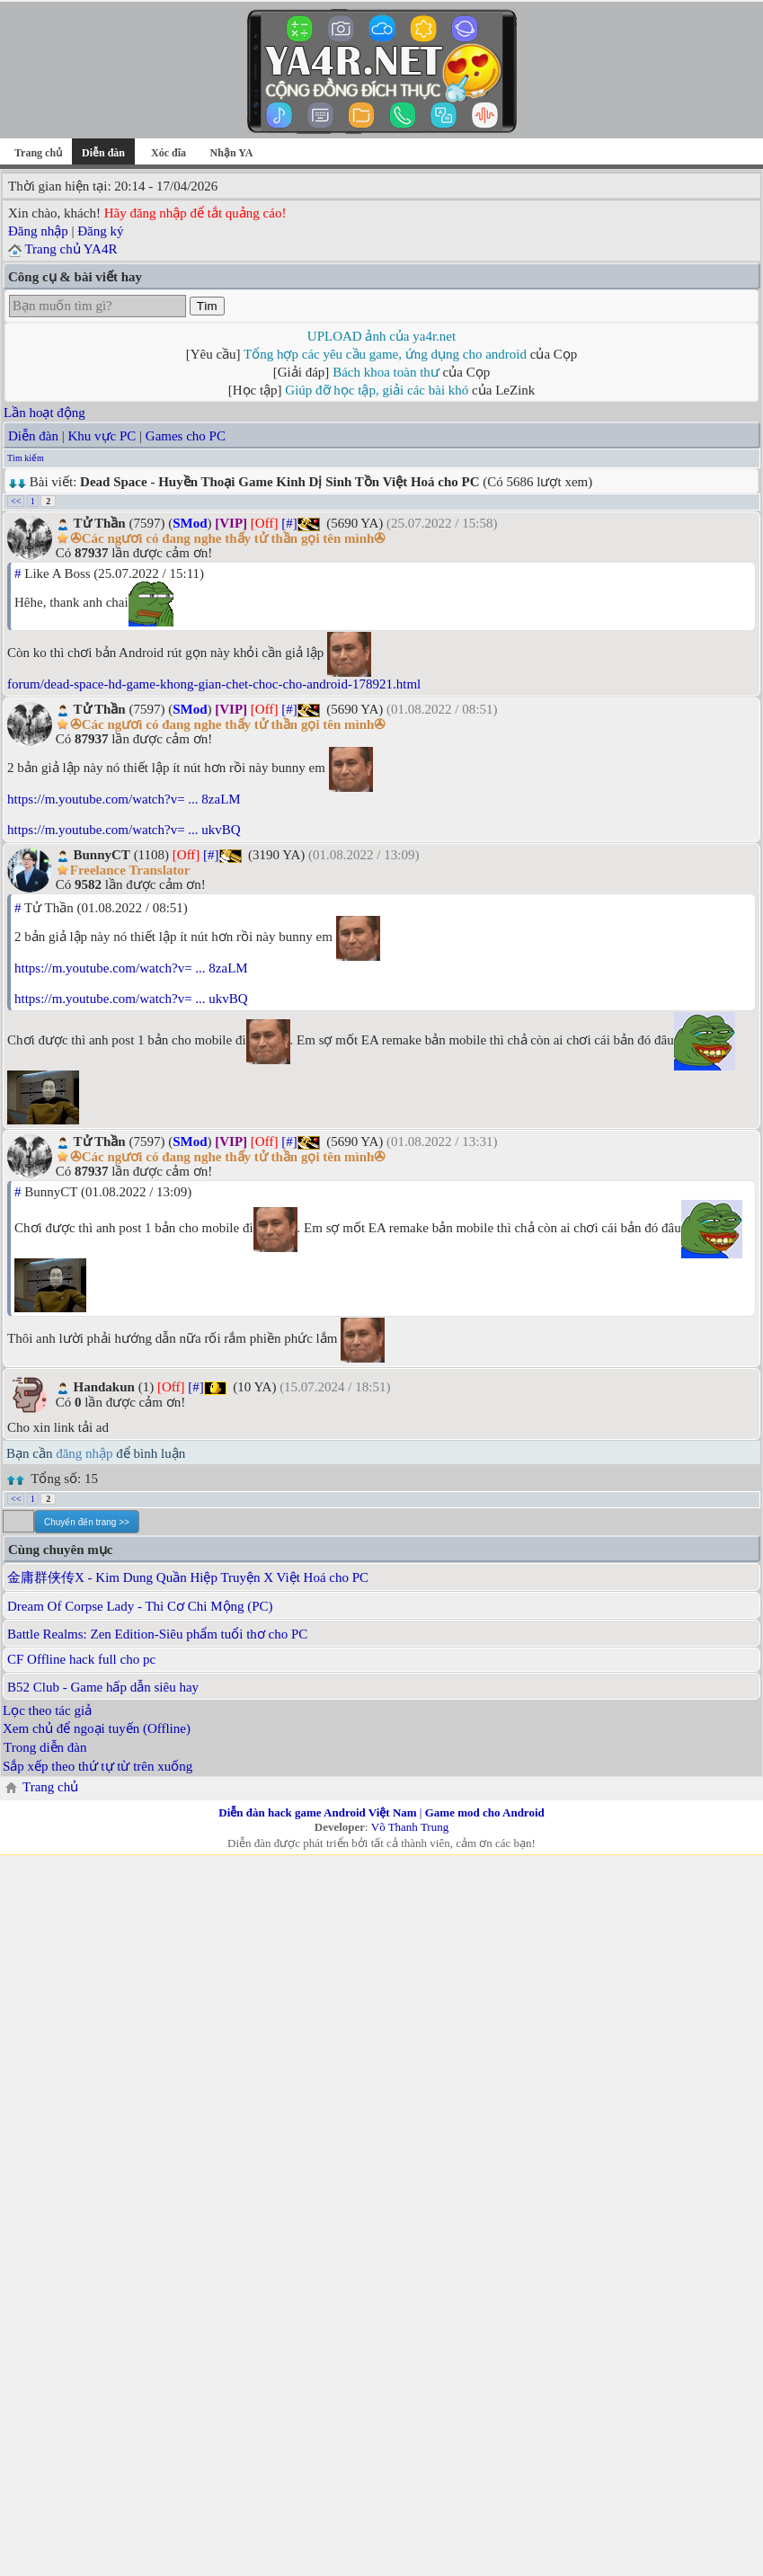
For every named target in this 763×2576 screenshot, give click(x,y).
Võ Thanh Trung (409, 1827)
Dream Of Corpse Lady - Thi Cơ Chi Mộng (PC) (140, 1606)
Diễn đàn (33, 436)
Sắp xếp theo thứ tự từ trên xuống (97, 1766)
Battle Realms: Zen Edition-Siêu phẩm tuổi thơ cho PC (157, 1634)
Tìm (207, 306)
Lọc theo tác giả (47, 1710)
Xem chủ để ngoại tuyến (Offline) (97, 1728)
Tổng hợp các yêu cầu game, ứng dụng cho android (385, 354)
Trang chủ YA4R (70, 249)
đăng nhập (84, 1453)
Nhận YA (231, 153)
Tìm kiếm (25, 458)
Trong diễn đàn (45, 1747)
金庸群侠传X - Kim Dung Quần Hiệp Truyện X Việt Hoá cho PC (187, 1577)
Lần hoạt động (44, 412)
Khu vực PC (101, 436)
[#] (289, 523)
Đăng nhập (38, 231)
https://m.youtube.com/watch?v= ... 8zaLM (124, 799)
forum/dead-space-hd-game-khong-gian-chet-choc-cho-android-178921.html (214, 684)
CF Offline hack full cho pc (81, 1659)
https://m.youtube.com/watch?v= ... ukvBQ (124, 829)
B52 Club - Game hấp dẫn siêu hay (103, 1687)
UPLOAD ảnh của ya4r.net (381, 336)
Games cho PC (186, 436)
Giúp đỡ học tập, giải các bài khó (376, 390)
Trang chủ (38, 153)
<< (16, 501)
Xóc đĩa (168, 153)
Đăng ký (100, 231)
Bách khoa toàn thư (386, 372)
